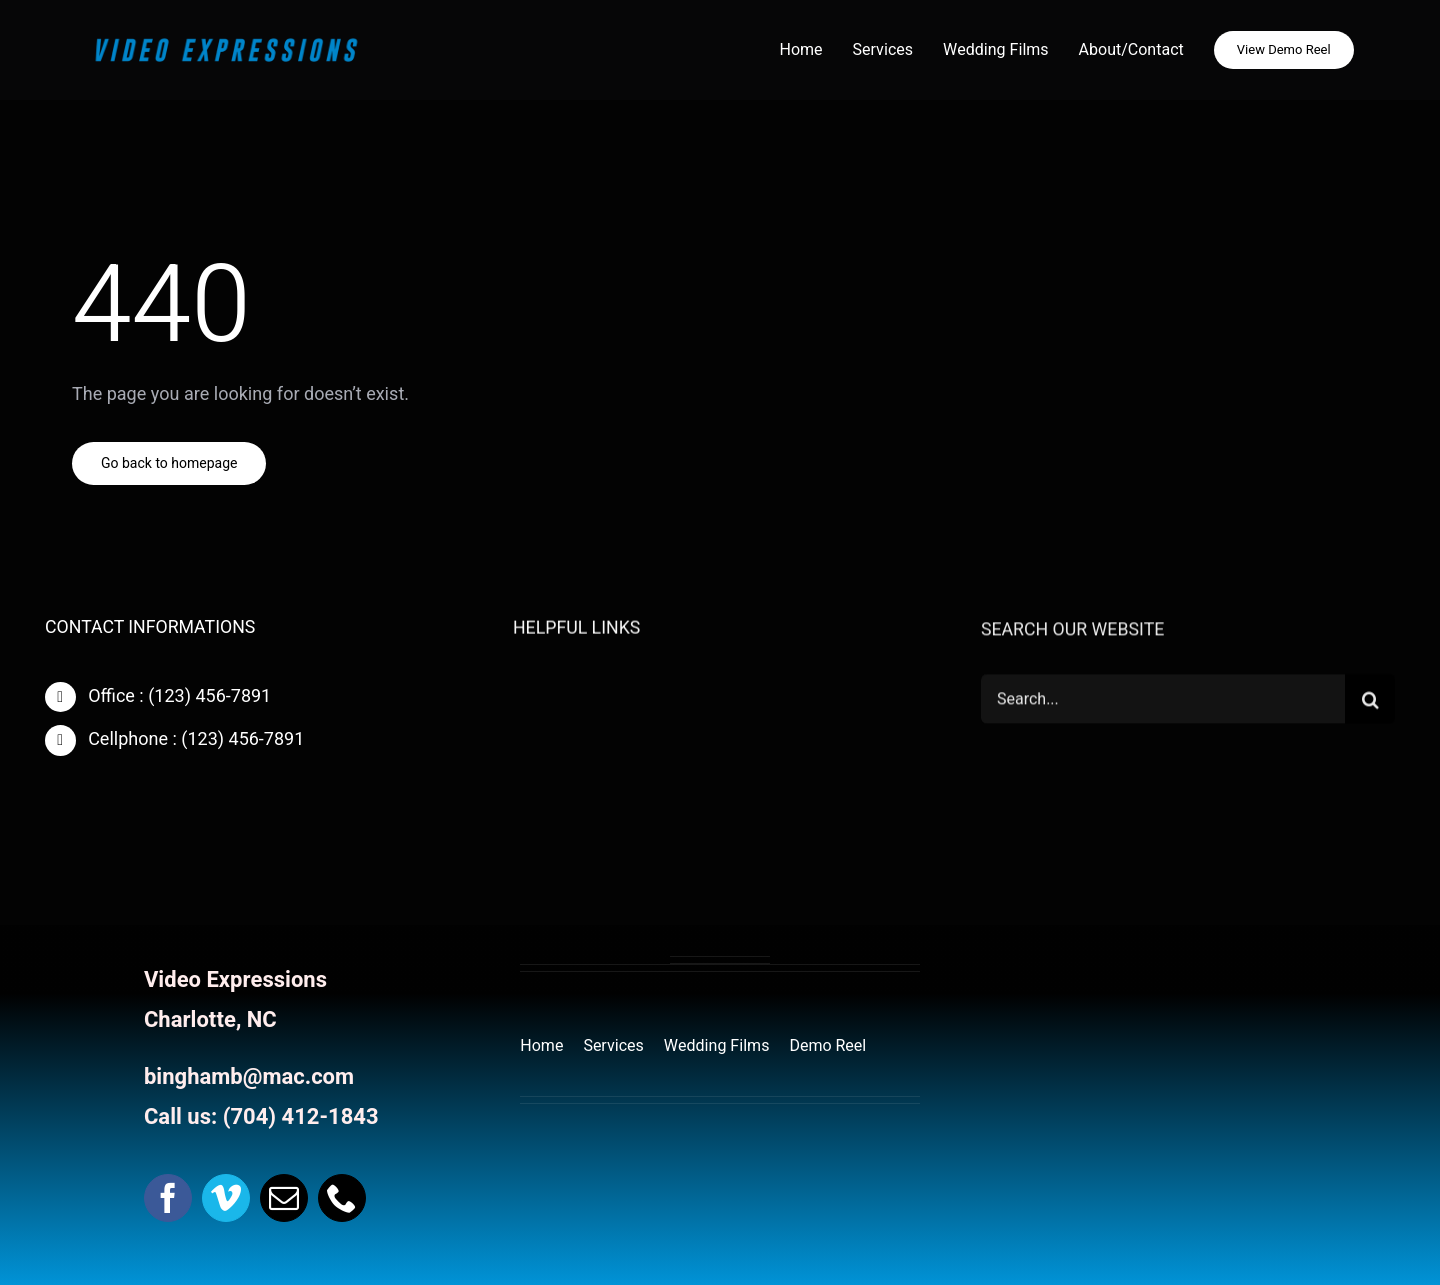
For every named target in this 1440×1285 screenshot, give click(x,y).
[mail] (284, 1198)
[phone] (342, 1198)
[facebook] (168, 1198)
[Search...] (1163, 701)
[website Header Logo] (225, 39)
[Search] (1370, 701)
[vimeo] (226, 1198)
